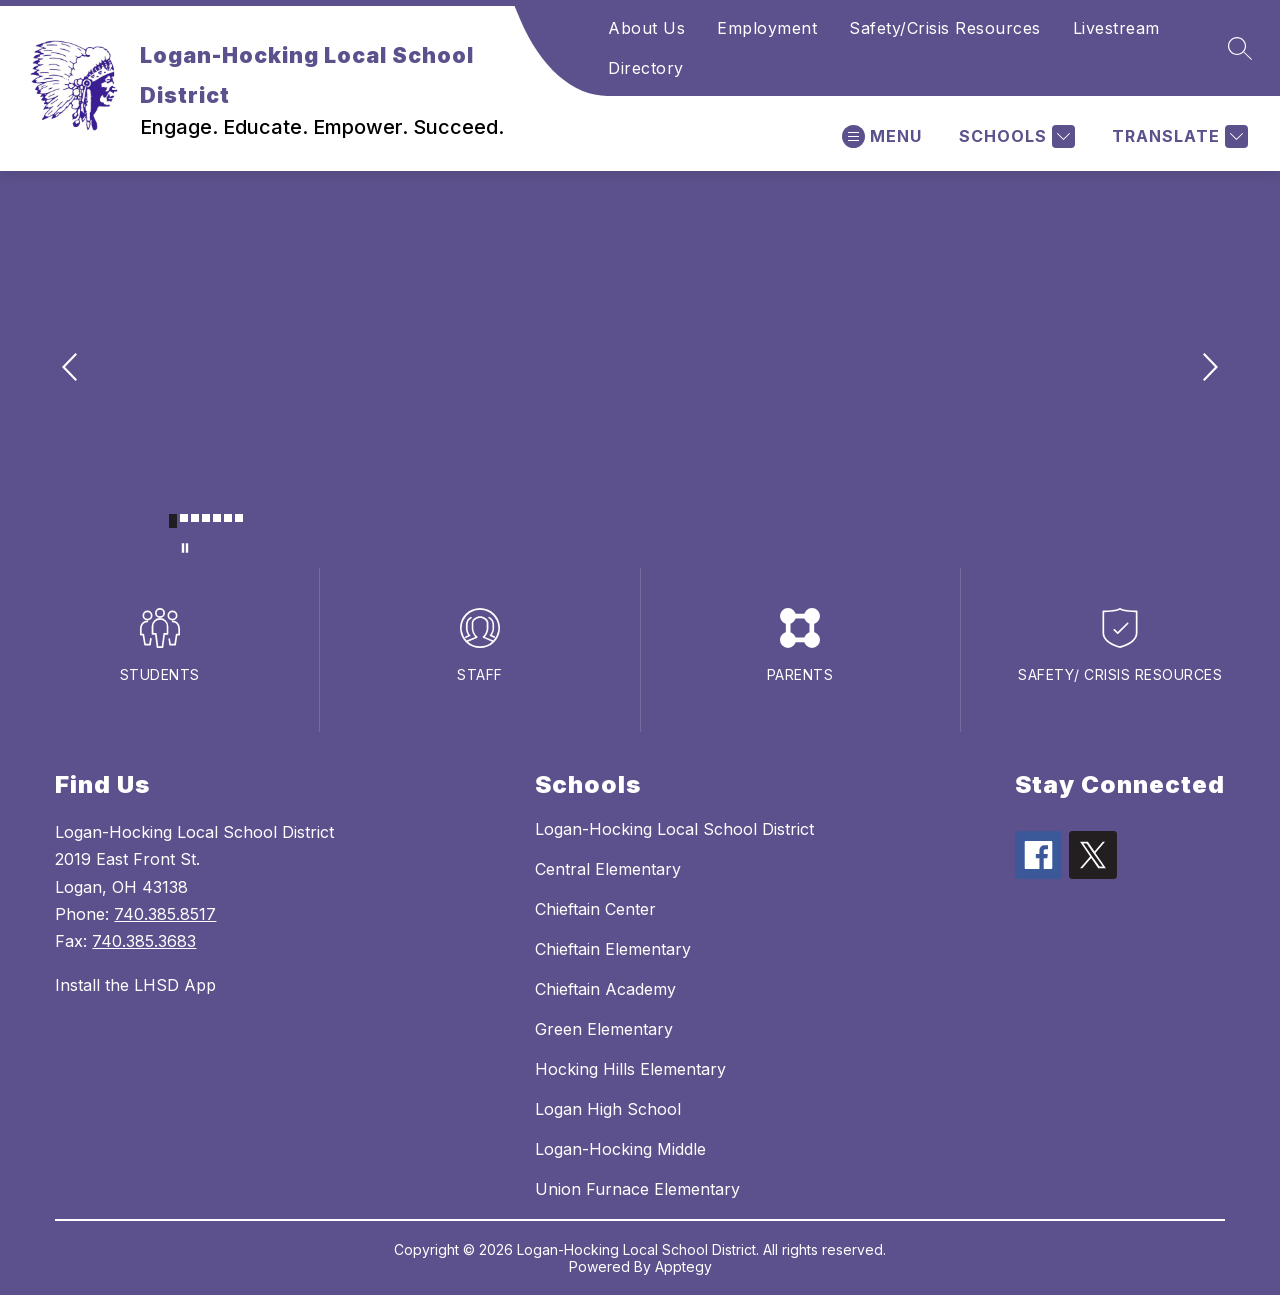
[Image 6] (228, 518)
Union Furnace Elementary (637, 1189)
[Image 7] (239, 518)
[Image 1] (173, 521)
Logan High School (608, 1109)
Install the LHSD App (135, 985)
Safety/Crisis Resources (945, 28)
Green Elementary (604, 1029)
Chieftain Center (595, 909)
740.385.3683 (144, 941)
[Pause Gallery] (185, 548)
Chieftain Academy (605, 989)
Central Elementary (608, 869)
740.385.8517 (165, 914)
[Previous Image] (72, 369)
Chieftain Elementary (613, 949)
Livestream (1116, 28)
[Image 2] (184, 518)
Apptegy (683, 1266)
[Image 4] (206, 518)
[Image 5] (217, 518)
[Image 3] (195, 518)
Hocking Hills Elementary (630, 1069)
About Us (646, 28)
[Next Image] (1208, 369)
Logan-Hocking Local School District (674, 829)
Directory (646, 68)
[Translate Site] (1177, 136)
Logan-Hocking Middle (620, 1149)
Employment (767, 28)
